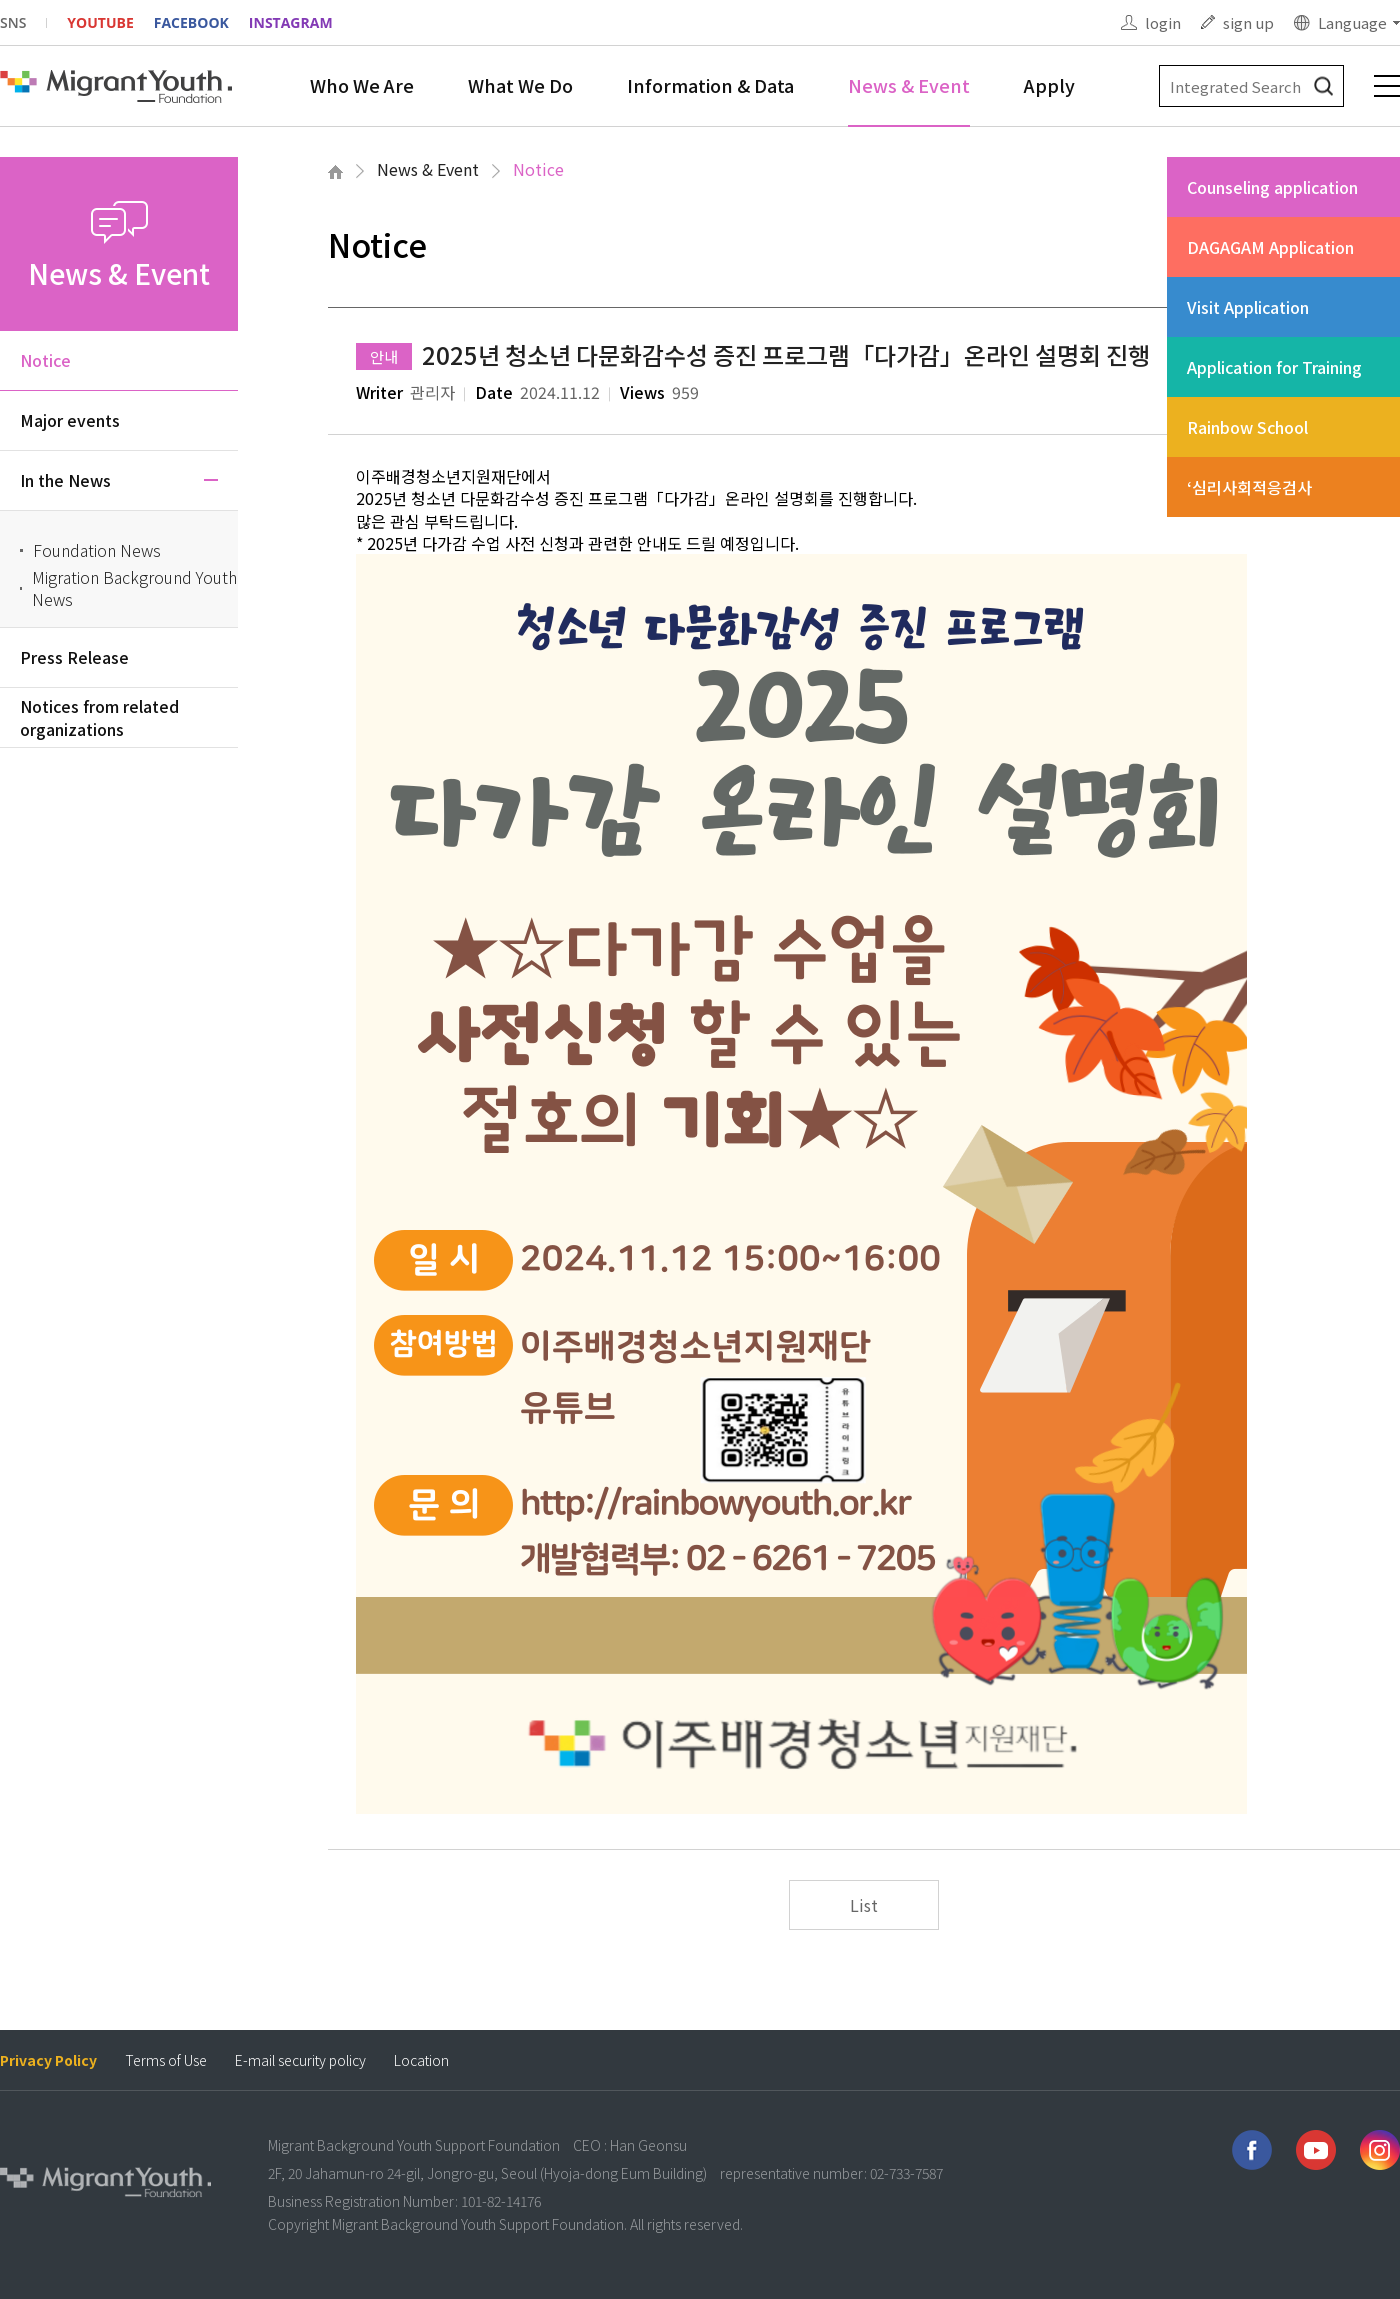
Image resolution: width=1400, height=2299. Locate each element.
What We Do (520, 85)
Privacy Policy (48, 2060)
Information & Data (710, 85)
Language (1352, 22)
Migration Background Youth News (134, 588)
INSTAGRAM (291, 22)
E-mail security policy (300, 2060)
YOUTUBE (100, 22)
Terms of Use (166, 2060)
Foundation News (97, 550)
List (864, 1905)
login (1163, 22)
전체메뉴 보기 (1387, 86)
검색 (1323, 86)
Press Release (74, 657)
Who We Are (362, 85)
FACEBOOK (191, 22)
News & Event (909, 85)
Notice (538, 169)
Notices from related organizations (99, 717)
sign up (1248, 22)
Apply (1049, 85)
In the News (65, 480)
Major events (70, 420)
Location (421, 2060)
